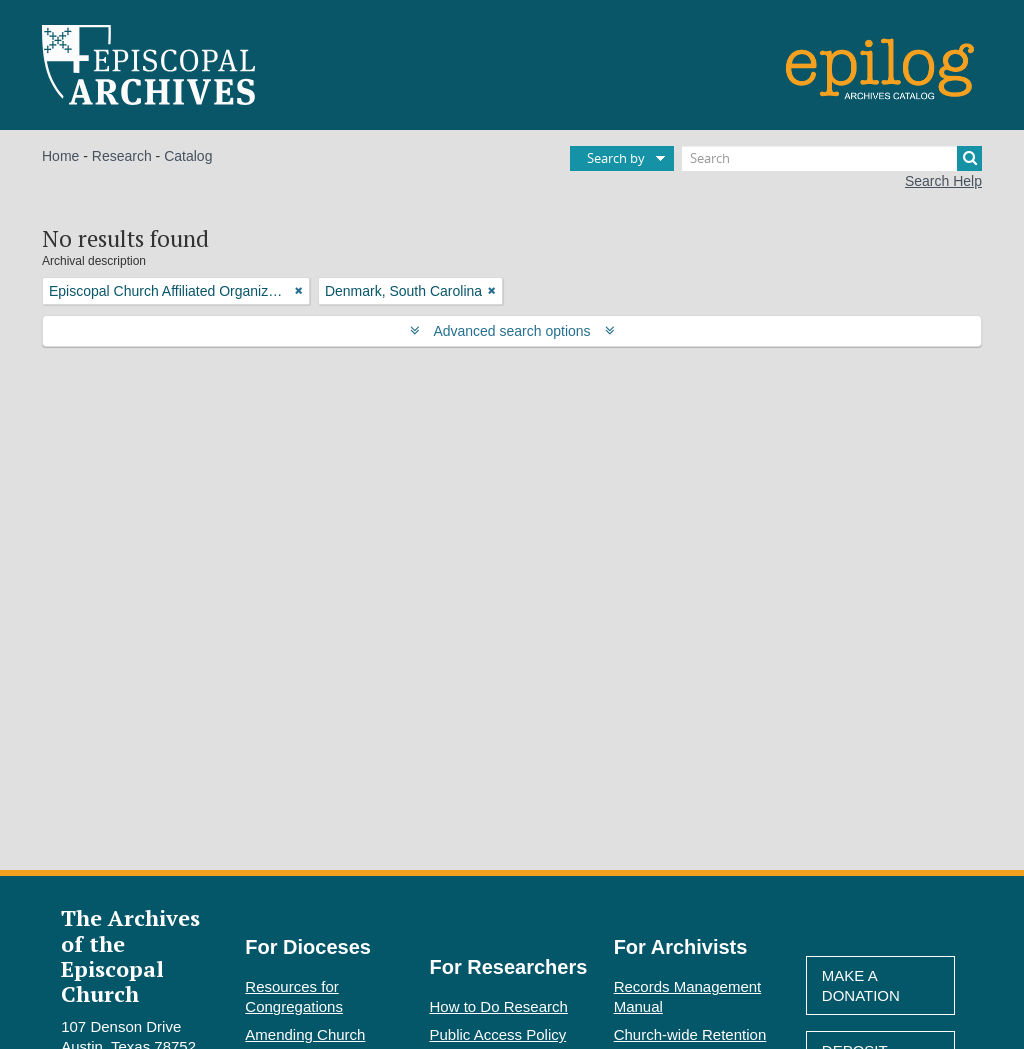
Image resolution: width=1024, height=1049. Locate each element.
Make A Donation (861, 985)
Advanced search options (512, 331)
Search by (616, 158)
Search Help (943, 181)
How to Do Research (499, 1006)
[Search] (832, 158)
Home (60, 156)
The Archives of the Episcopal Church (130, 955)
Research (122, 156)
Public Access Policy (498, 1034)
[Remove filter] (299, 291)
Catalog (188, 156)
